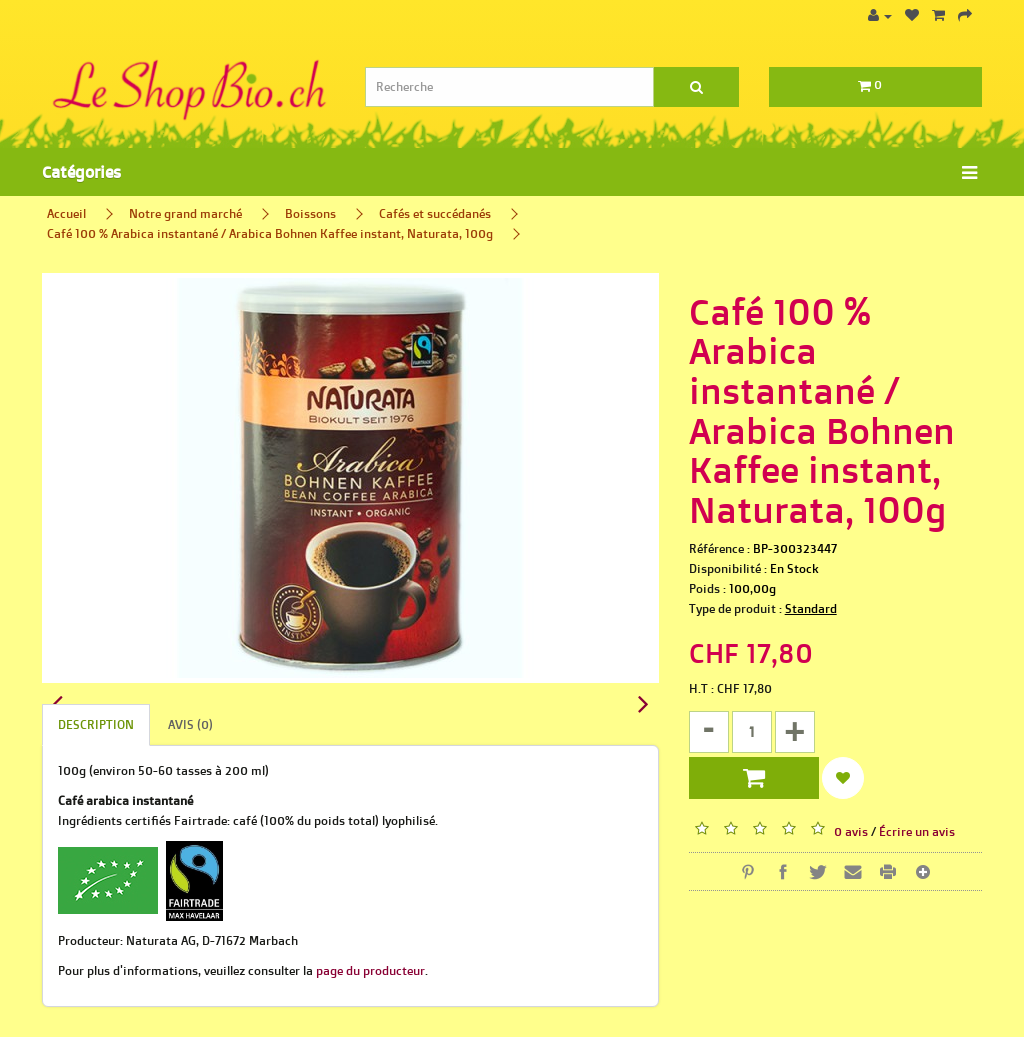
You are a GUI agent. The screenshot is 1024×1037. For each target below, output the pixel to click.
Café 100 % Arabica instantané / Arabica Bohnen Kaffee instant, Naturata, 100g (270, 233)
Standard (811, 608)
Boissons (310, 213)
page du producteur (370, 970)
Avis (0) (190, 724)
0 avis (851, 831)
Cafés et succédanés (435, 213)
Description (96, 724)
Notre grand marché (185, 213)
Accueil (66, 213)
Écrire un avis (917, 831)
